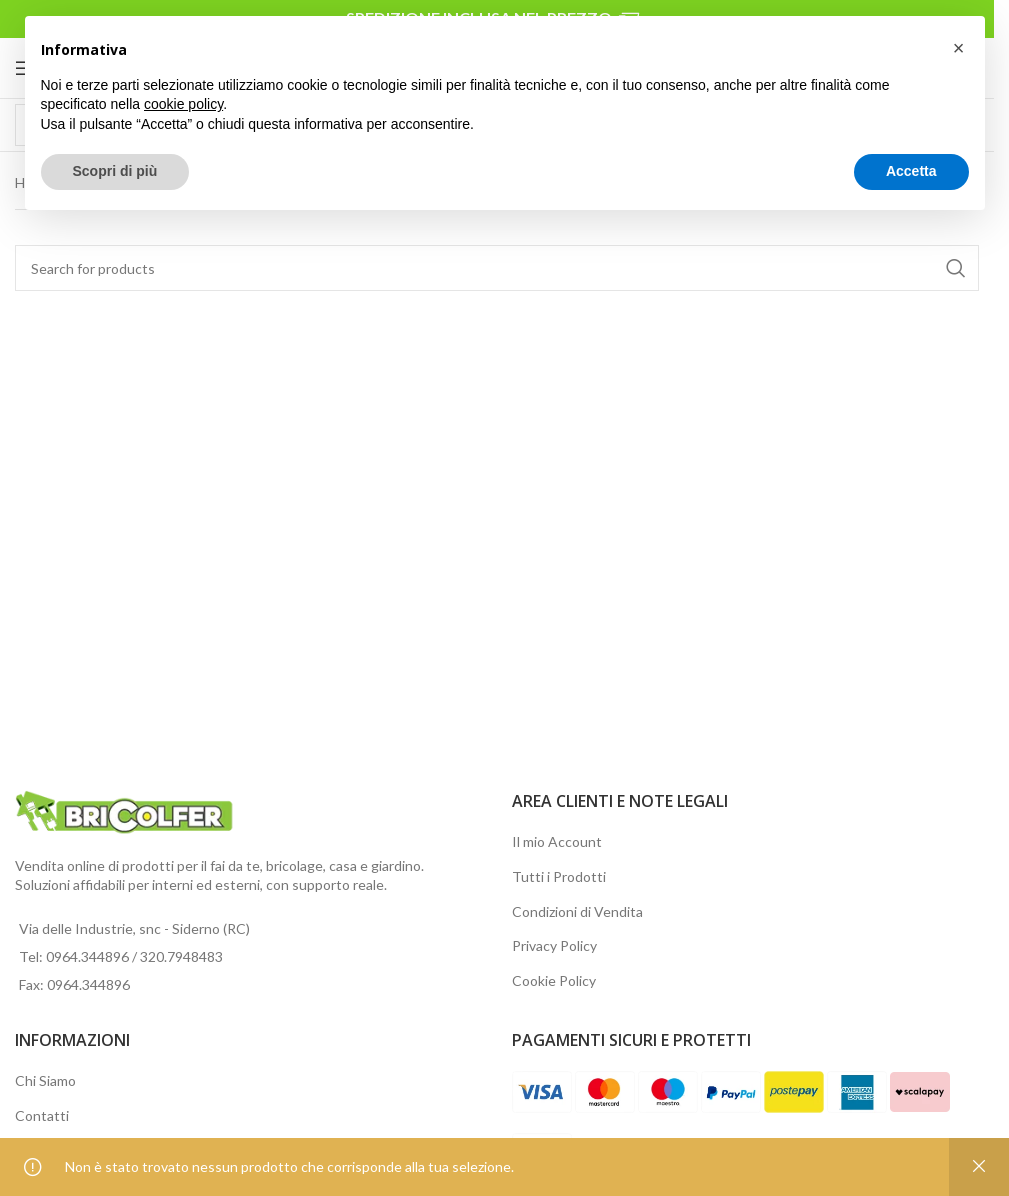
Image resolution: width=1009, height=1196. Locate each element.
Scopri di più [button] (115, 171)
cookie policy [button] (183, 104)
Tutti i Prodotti (559, 876)
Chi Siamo (45, 1080)
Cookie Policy (554, 980)
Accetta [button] (911, 171)
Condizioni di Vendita (577, 911)
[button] (959, 48)
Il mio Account (557, 841)
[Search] (497, 268)
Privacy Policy (554, 945)
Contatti (42, 1115)
